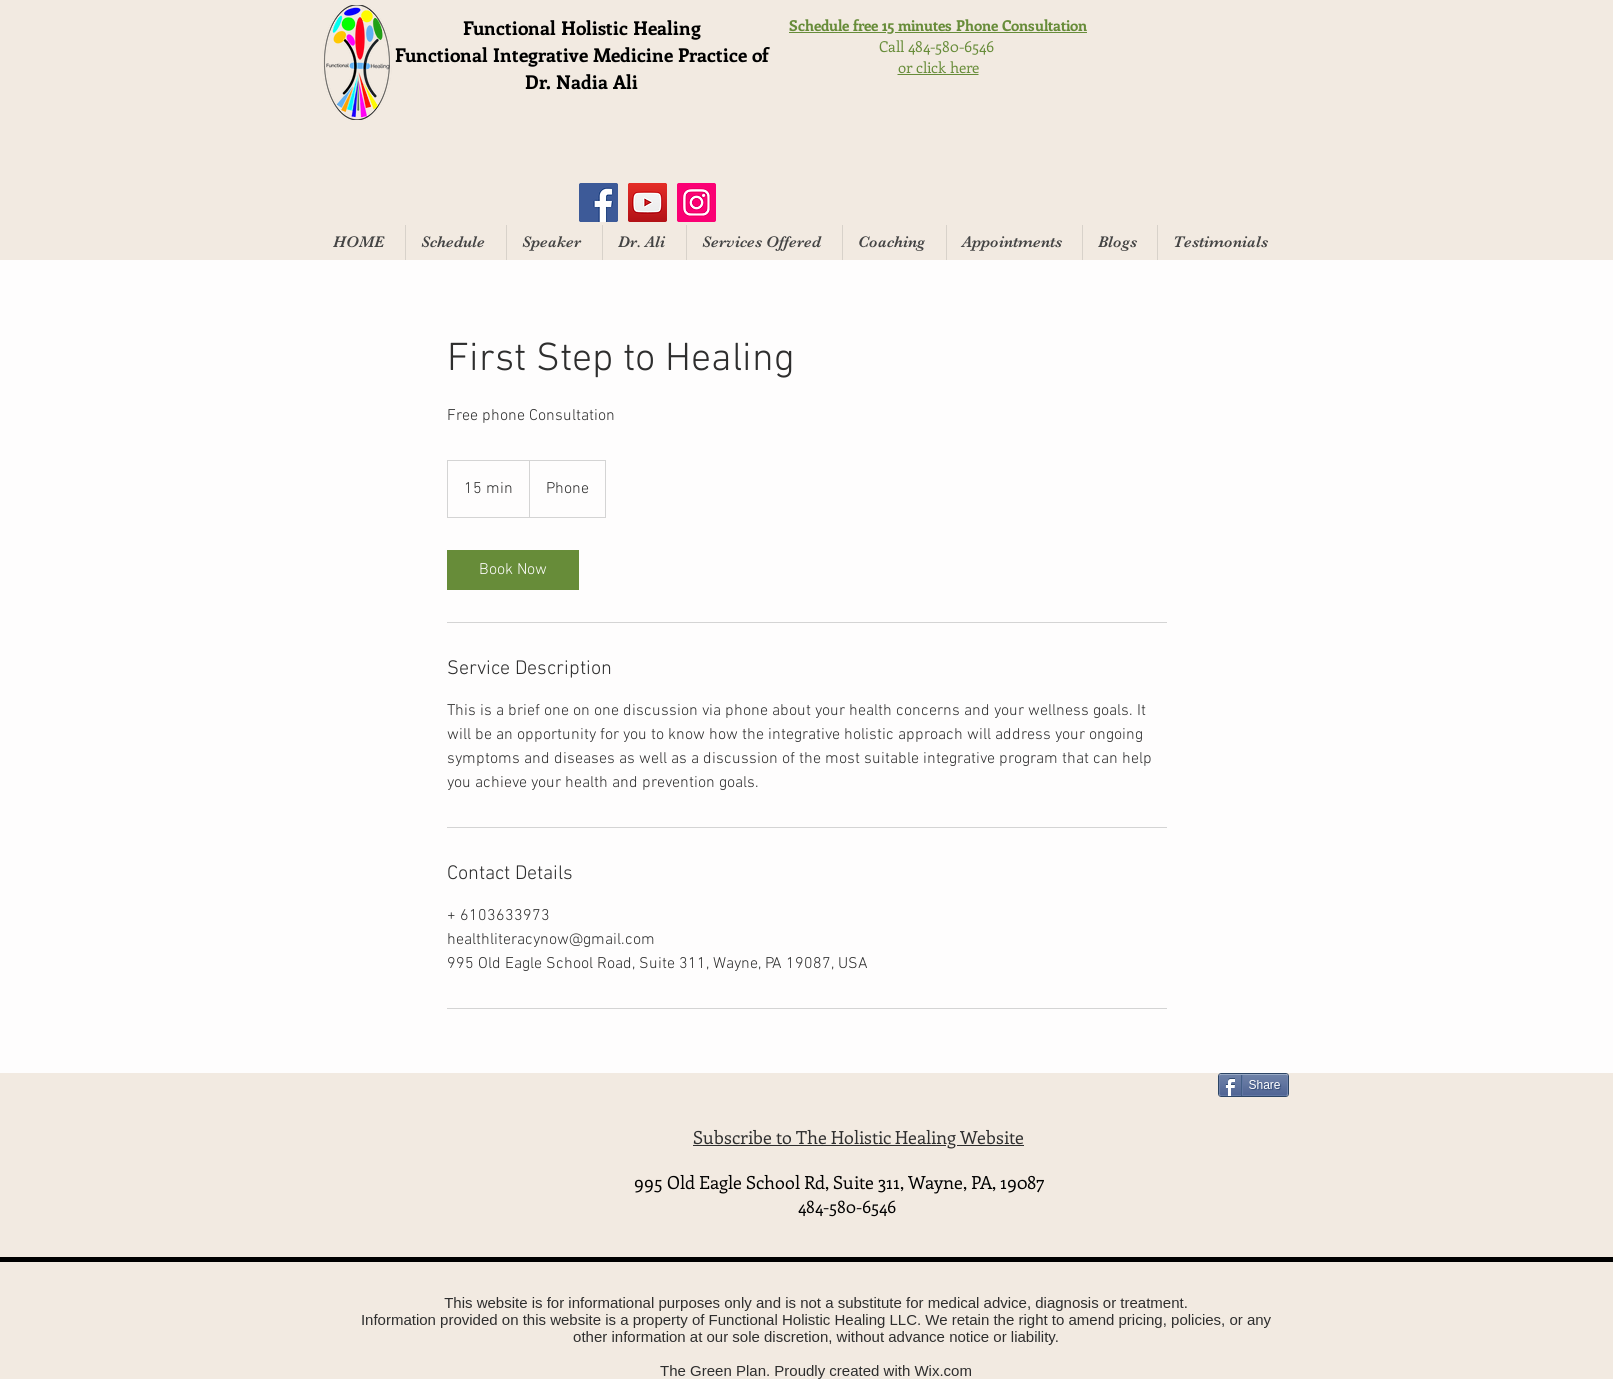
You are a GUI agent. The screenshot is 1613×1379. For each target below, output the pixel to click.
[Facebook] (598, 202)
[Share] (1253, 1085)
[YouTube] (647, 202)
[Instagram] (696, 202)
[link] (513, 570)
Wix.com (943, 1370)
